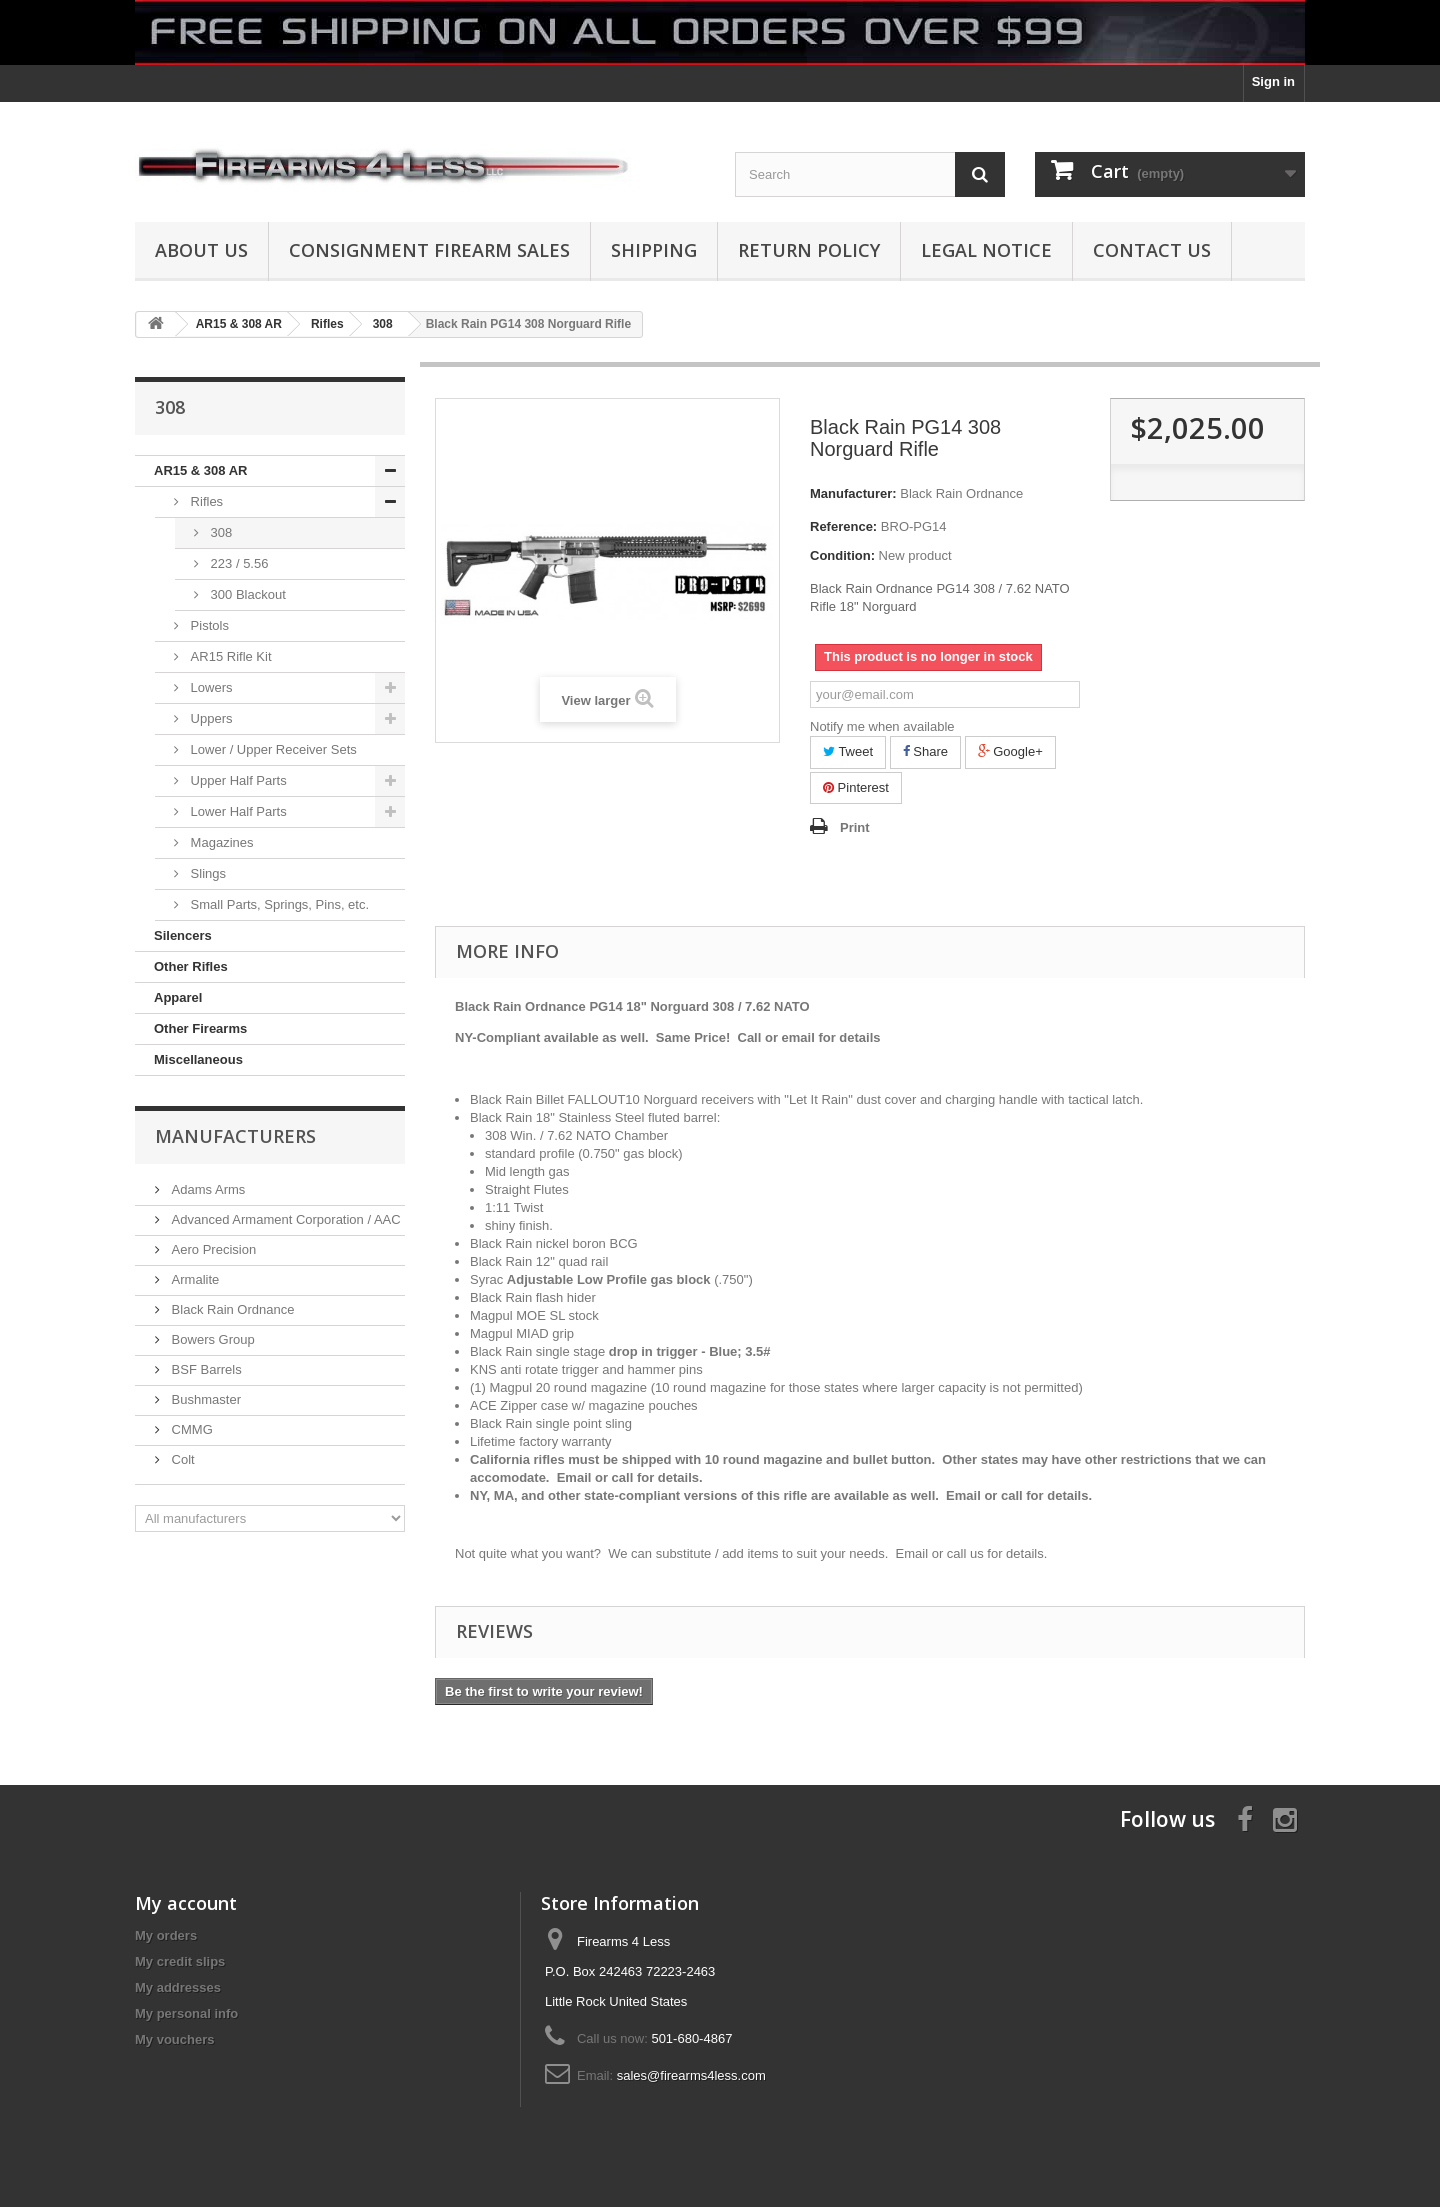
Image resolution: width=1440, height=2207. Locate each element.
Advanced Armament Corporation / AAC (284, 1219)
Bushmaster (204, 1399)
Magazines (220, 842)
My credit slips (180, 1961)
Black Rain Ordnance (231, 1309)
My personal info (186, 2013)
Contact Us (1152, 250)
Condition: (842, 555)
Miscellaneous (198, 1059)
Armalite (193, 1279)
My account (186, 1903)
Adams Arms (206, 1189)
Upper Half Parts (237, 780)
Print (855, 827)
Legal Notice (986, 250)
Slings (206, 873)
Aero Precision (212, 1249)
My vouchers (174, 2039)
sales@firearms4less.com (691, 2075)
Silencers (183, 935)
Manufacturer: (853, 493)
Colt (181, 1459)
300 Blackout (246, 594)
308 (219, 532)
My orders (166, 1935)
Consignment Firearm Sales (429, 250)
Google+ (1010, 751)
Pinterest (856, 787)
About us (201, 250)
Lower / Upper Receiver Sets (272, 749)
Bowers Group (211, 1339)
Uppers (210, 718)
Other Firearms (200, 1028)
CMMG (190, 1429)
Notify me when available (882, 726)
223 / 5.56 (237, 563)
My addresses (178, 1987)
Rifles (205, 501)
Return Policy (809, 250)
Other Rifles (191, 966)
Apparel (178, 997)
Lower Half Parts (237, 811)
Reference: (843, 526)
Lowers (210, 687)
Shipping (654, 250)
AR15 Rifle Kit (229, 656)
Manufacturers (235, 1136)
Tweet (848, 751)
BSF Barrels (205, 1369)
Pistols (208, 625)
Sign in (1273, 81)
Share (925, 751)
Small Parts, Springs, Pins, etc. (278, 904)
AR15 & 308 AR (200, 470)
